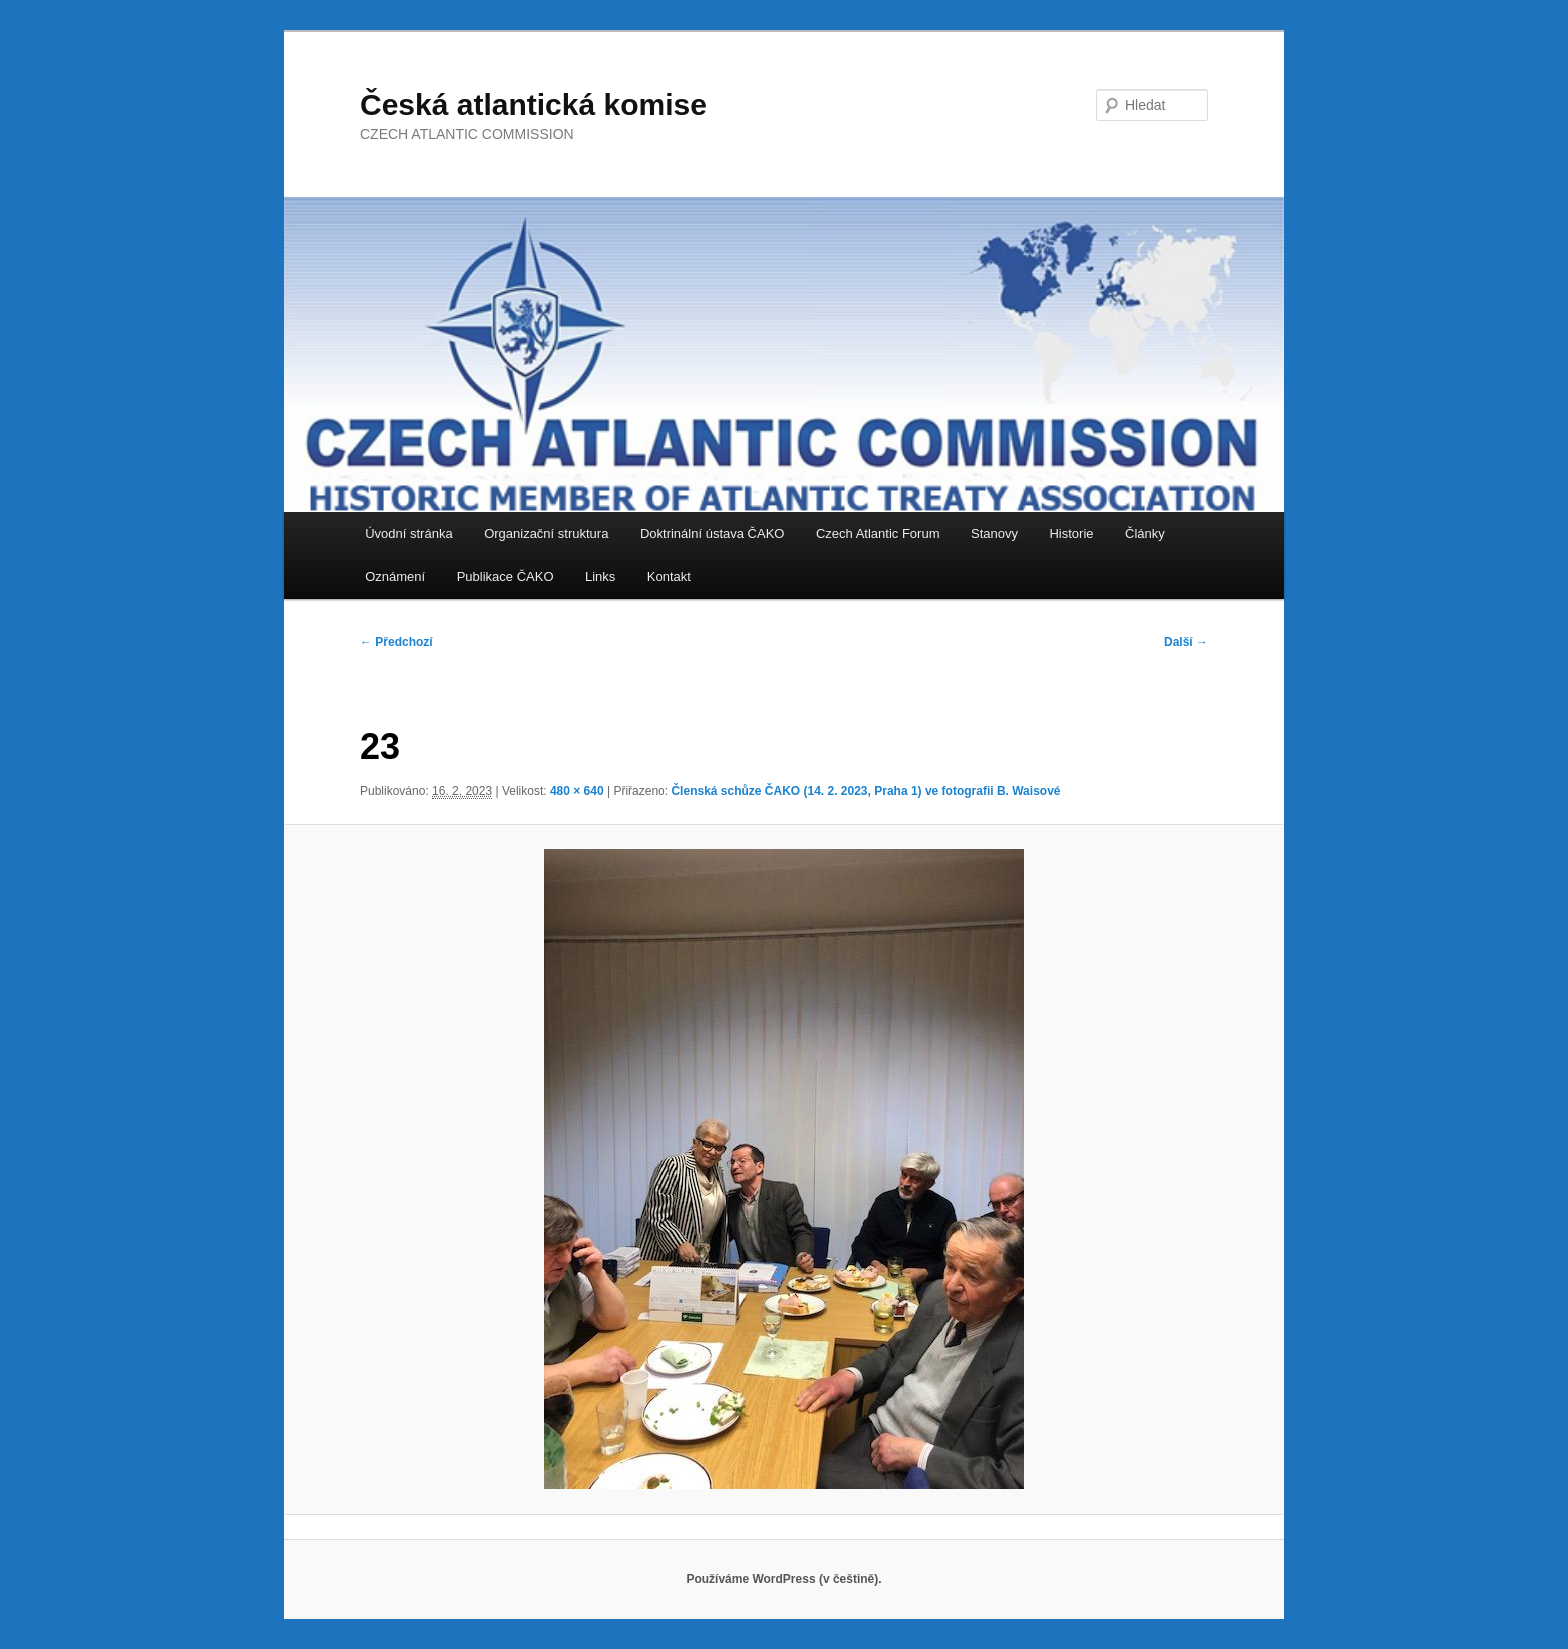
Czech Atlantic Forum (878, 533)
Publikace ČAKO (505, 576)
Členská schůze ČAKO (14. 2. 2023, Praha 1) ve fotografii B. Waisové (865, 791)
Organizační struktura (546, 533)
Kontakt (669, 576)
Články (1145, 533)
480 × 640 (577, 791)
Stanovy (994, 533)
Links (600, 576)
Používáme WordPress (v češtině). (783, 1579)
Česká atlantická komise (533, 104)
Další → (1186, 642)
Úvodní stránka (408, 533)
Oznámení (395, 576)
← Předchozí (396, 642)
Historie (1071, 533)
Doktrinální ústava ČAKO (712, 533)
